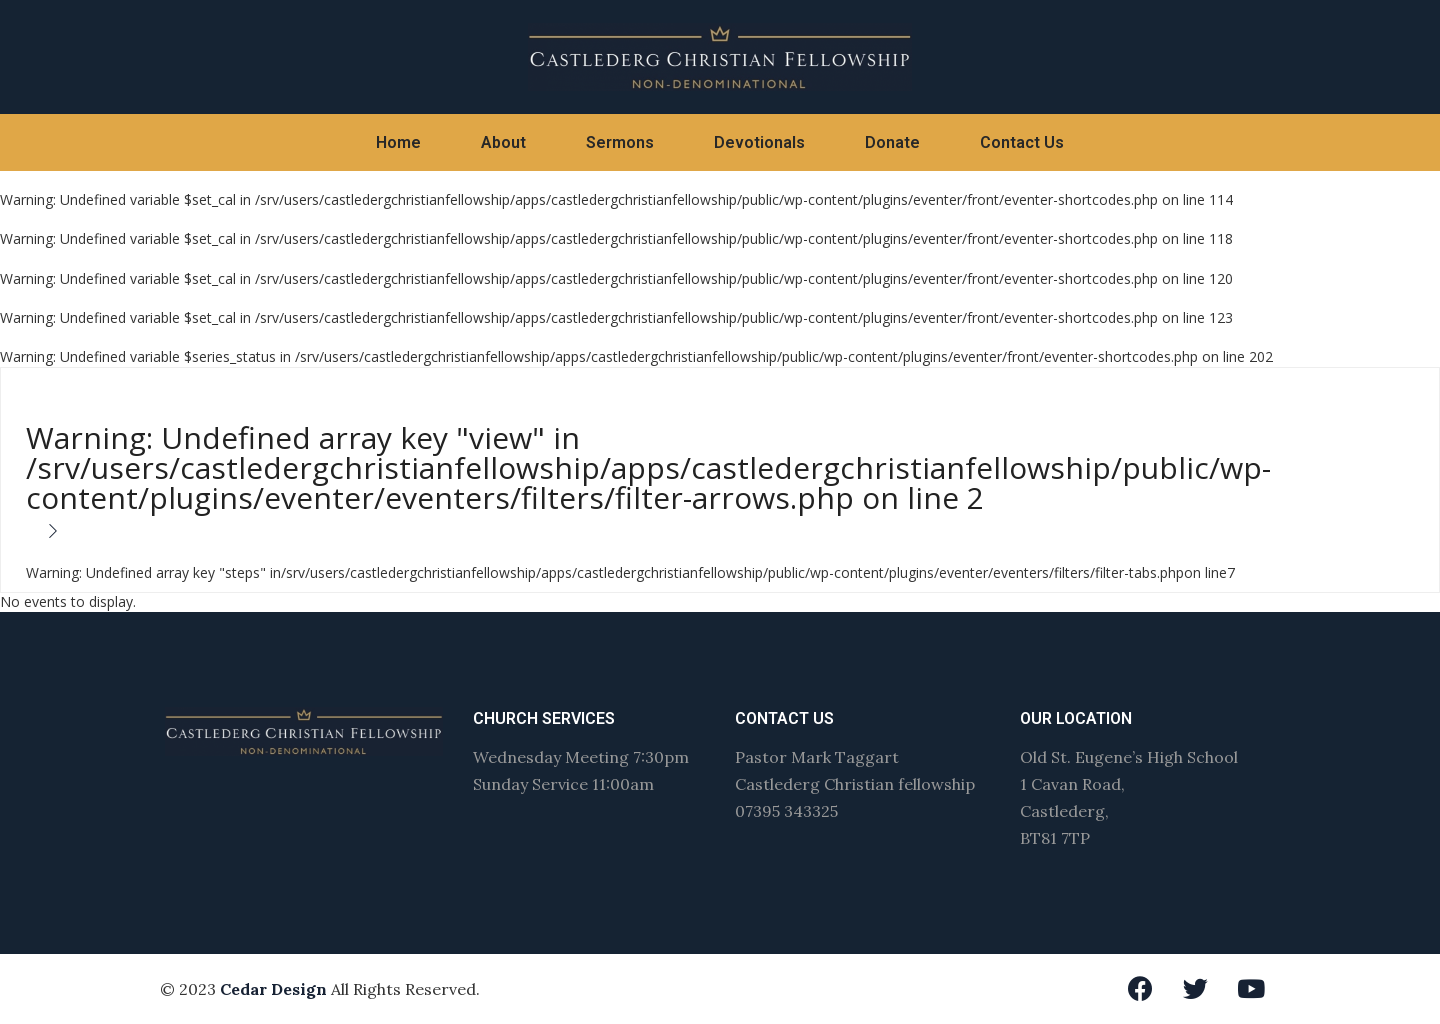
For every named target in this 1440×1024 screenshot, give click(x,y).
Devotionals (759, 142)
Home (398, 142)
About (503, 142)
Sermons (620, 142)
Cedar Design (273, 989)
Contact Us (1022, 142)
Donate (892, 142)
